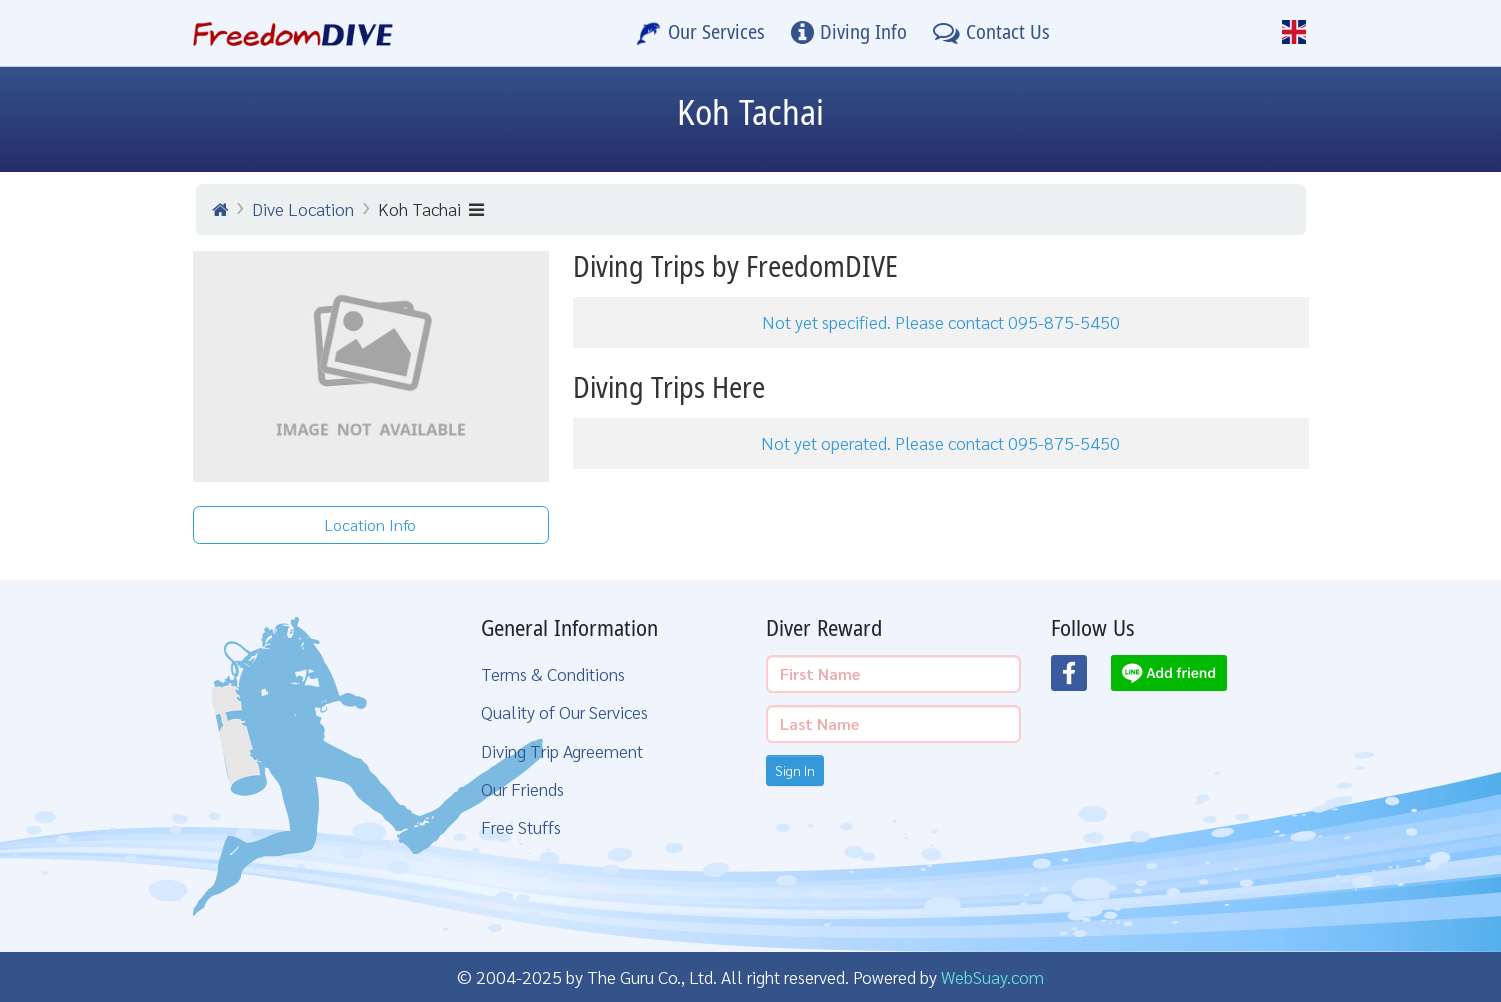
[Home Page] (293, 33)
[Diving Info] (849, 33)
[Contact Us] (991, 33)
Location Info (370, 524)
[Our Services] (701, 33)
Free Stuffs (521, 826)
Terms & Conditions (553, 673)
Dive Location (303, 208)
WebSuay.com (992, 976)
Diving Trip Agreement (562, 750)
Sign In (795, 770)
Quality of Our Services (564, 711)
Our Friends (522, 788)
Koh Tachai (431, 208)
